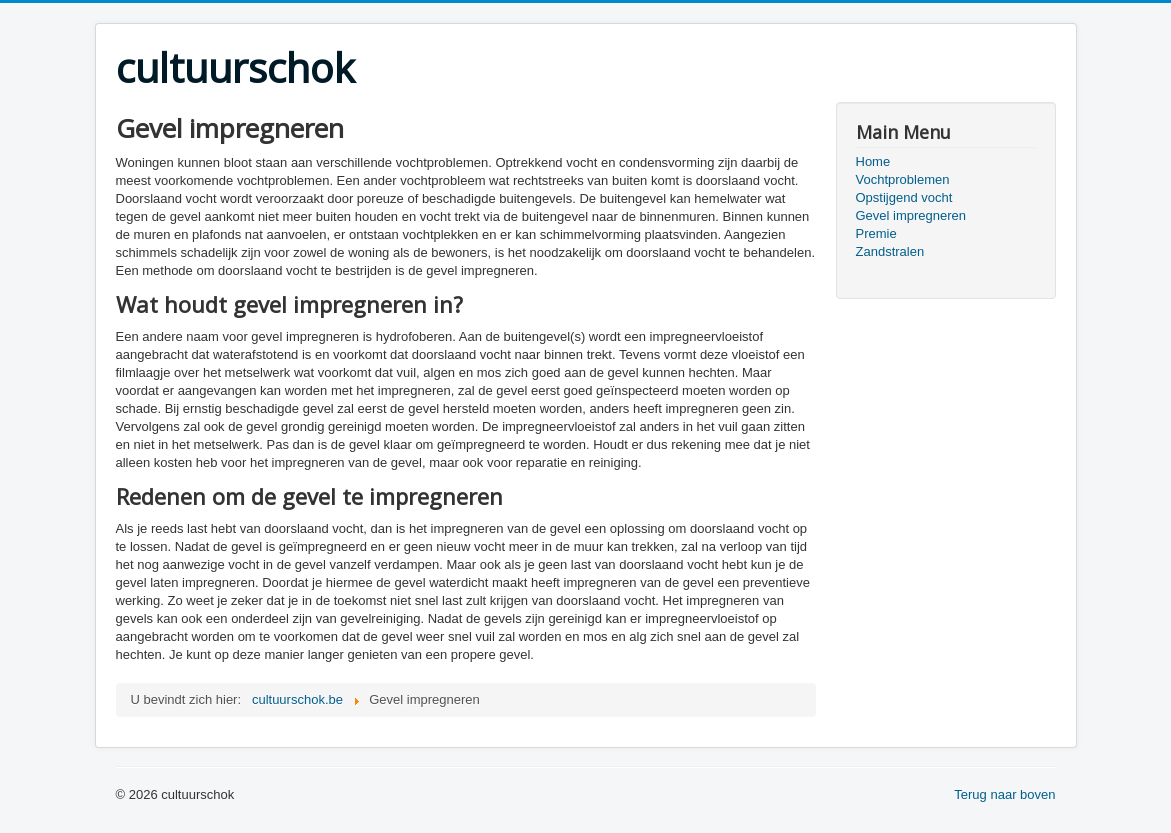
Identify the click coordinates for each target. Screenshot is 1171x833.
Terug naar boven (1004, 794)
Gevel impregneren (911, 215)
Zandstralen (890, 251)
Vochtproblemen (903, 179)
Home (873, 161)
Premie (876, 233)
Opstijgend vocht (904, 197)
